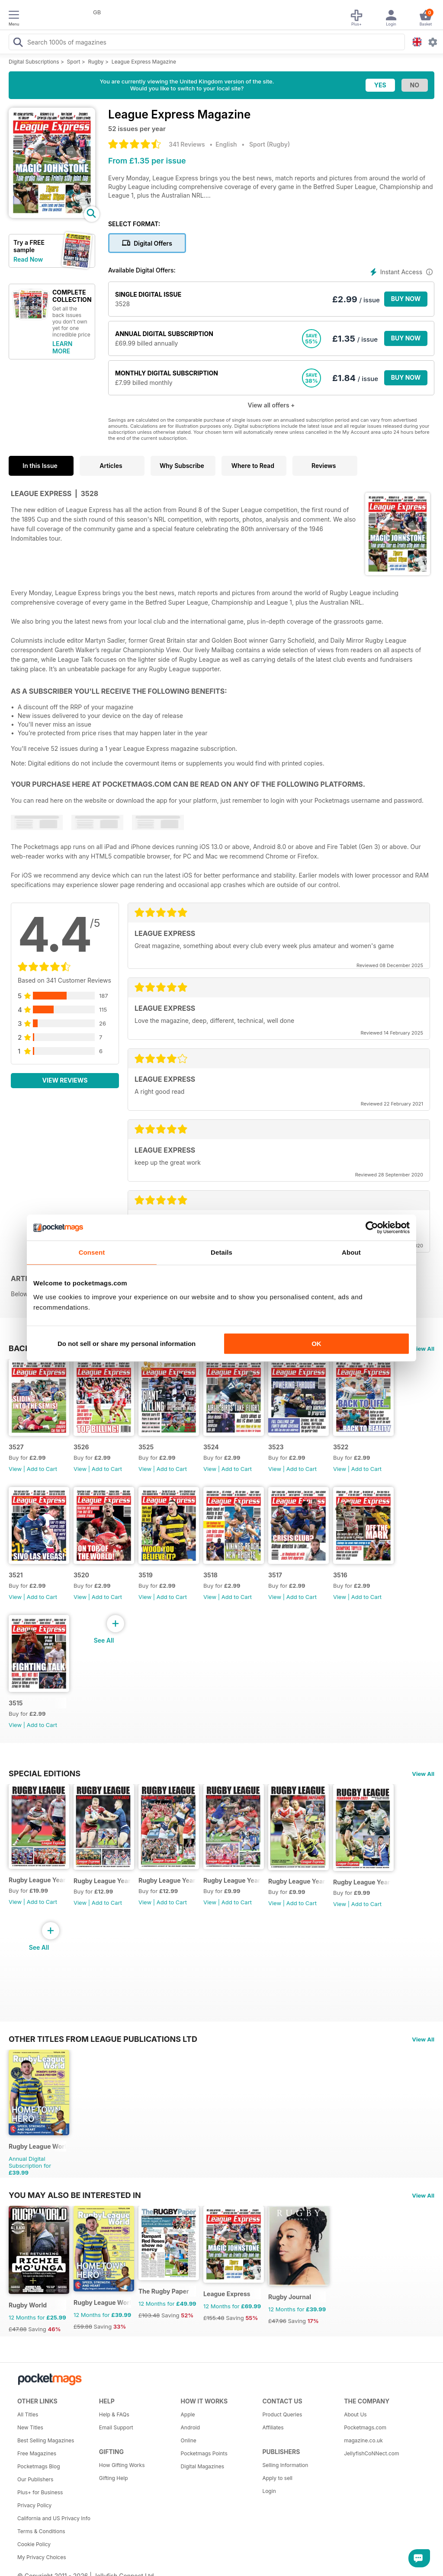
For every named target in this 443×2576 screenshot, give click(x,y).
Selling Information (285, 2465)
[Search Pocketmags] (17, 43)
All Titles (27, 2414)
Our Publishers (35, 2479)
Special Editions (44, 1773)
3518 (210, 1575)
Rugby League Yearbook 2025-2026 (37, 1880)
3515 (16, 1703)
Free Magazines (36, 2453)
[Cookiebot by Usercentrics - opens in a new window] (372, 1227)
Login (269, 2491)
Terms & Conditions (41, 2531)
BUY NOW (406, 298)
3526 (81, 1447)
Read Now (28, 259)
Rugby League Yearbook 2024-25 (102, 1880)
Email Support (116, 2427)
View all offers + (271, 405)
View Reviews (65, 1080)
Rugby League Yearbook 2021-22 (297, 1881)
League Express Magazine (144, 61)
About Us (355, 2414)
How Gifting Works (122, 2465)
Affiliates (272, 2427)
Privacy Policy (34, 2505)
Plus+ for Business (40, 2492)
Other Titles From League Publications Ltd (103, 2039)
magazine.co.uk (363, 2440)
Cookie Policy (34, 2544)
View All (423, 1348)
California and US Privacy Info (53, 2518)
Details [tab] (221, 1252)
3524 (211, 1447)
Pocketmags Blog (38, 2466)
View (15, 1468)
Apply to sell (277, 2478)
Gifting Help (113, 2478)
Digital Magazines (202, 2466)
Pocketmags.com (365, 2427)
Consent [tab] (92, 1252)
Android (190, 2427)
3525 (146, 1447)
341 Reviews (187, 144)
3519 (145, 1575)
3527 (16, 1447)
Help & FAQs (114, 2414)
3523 (276, 1447)
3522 (340, 1447)
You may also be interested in (75, 2195)
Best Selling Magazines (45, 2440)
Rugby (96, 61)
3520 (81, 1575)
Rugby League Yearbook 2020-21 (362, 1882)
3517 (275, 1575)
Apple (188, 2414)
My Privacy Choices (41, 2557)
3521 (16, 1575)
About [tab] (351, 1252)
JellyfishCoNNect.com (371, 2453)
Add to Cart (42, 1468)
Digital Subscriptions (34, 61)
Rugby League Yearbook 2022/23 (232, 1880)
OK (316, 1343)
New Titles (30, 2427)
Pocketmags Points (204, 2453)
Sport (73, 61)
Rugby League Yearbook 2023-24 (167, 1880)
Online (188, 2440)
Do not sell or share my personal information (127, 1343)
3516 (340, 1575)
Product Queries (282, 2414)
